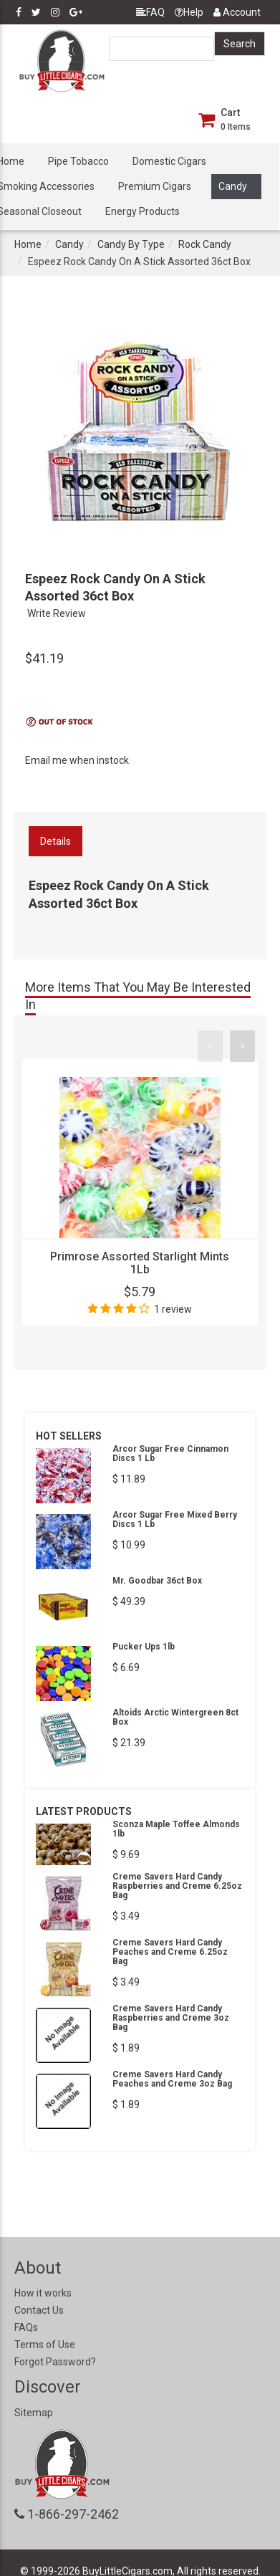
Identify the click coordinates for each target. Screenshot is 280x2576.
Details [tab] (55, 841)
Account (237, 12)
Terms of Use (44, 2344)
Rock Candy (204, 244)
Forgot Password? (55, 2361)
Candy (232, 186)
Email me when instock (77, 760)
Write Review (56, 613)
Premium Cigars (154, 186)
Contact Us (39, 2310)
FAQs (26, 2327)
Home (28, 244)
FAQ (150, 12)
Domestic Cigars (169, 161)
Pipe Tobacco (78, 161)
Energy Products (142, 211)
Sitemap (33, 2412)
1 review (173, 1309)
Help (189, 12)
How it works (43, 2293)
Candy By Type (131, 244)
